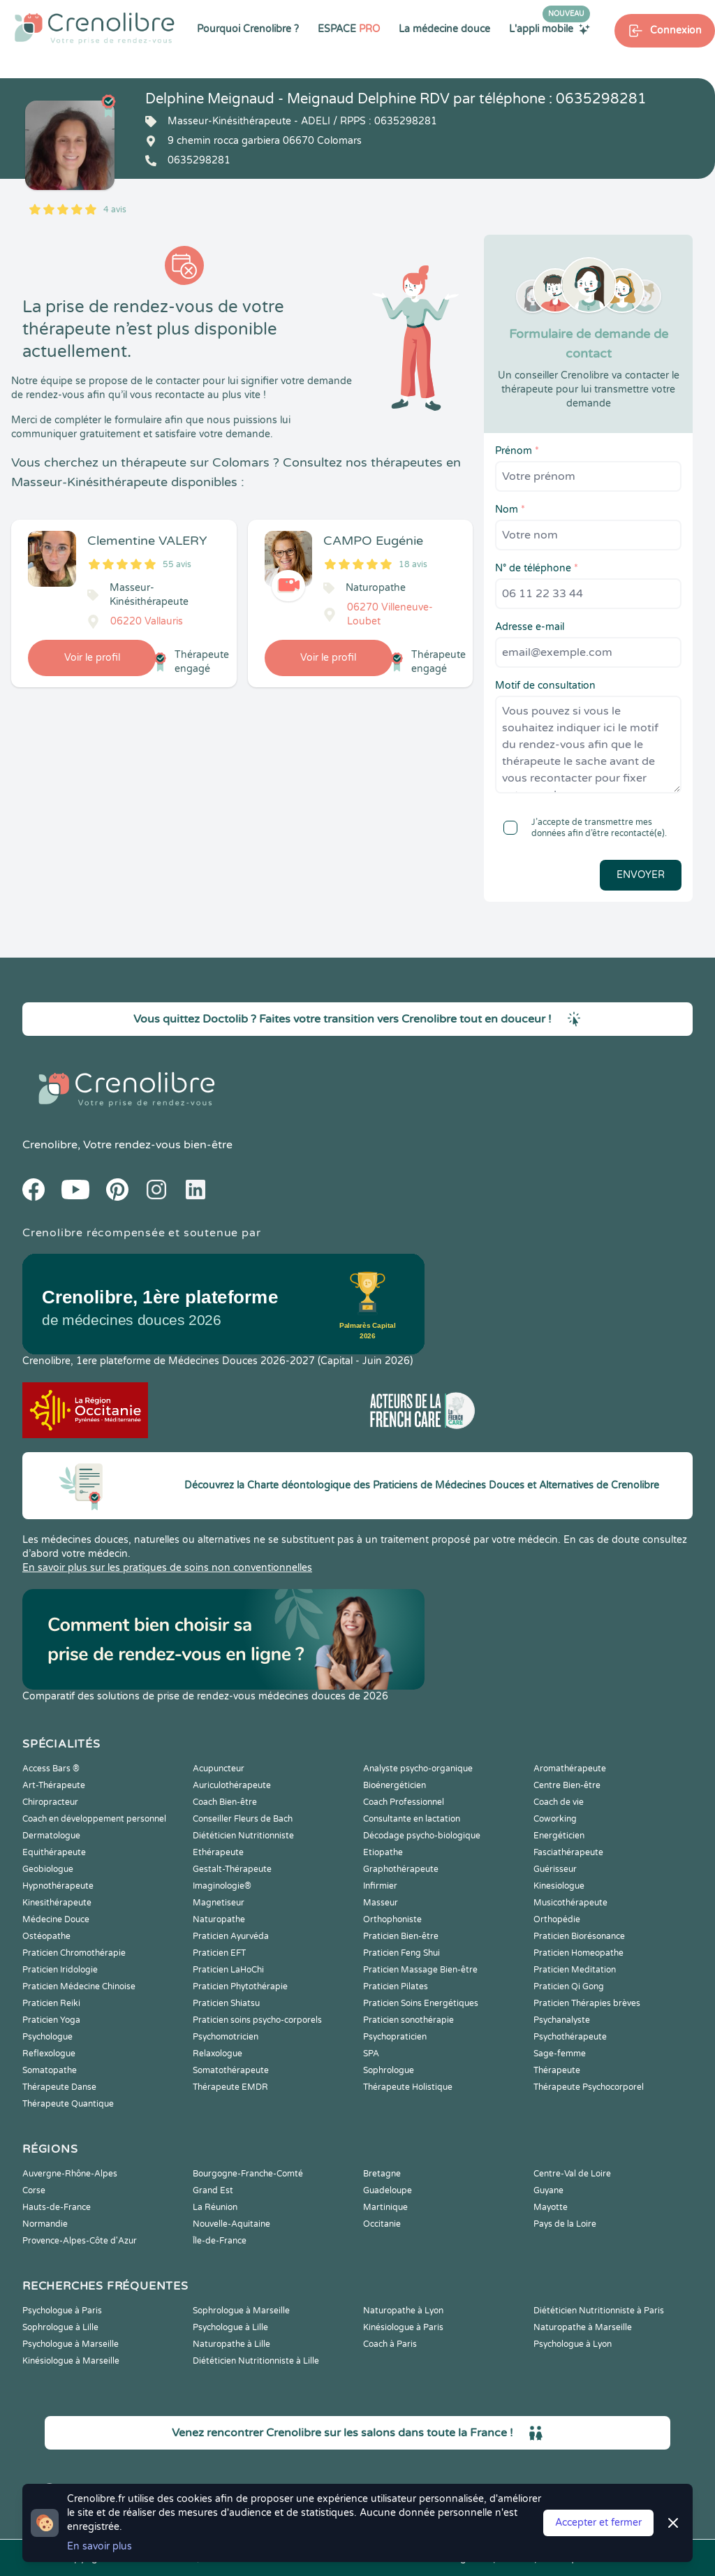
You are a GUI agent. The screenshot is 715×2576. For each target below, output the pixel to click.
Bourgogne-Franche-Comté (248, 2174)
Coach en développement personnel (94, 1819)
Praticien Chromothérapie (74, 1953)
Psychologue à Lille (230, 2327)
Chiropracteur (50, 1802)
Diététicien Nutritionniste (243, 1835)
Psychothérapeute (570, 2037)
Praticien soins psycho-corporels (257, 2020)
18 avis (413, 564)
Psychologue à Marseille (70, 2344)
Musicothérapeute (570, 1903)
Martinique (385, 2207)
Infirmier (380, 1886)
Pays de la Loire (564, 2224)
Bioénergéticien (394, 1785)
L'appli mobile (549, 28)
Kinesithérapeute (56, 1903)
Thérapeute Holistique (407, 2087)
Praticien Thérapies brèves (586, 2003)
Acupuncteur (218, 1768)
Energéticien (558, 1835)
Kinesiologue (558, 1886)
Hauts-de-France (56, 2207)
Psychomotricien (225, 2037)
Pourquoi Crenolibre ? (248, 29)
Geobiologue (47, 1869)
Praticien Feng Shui (401, 1953)
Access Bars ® (51, 1768)
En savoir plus (99, 2546)
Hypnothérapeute (58, 1886)
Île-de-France (219, 2241)
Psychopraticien (395, 2037)
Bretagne (382, 2174)
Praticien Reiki (51, 2003)
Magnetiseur (218, 1903)
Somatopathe (49, 2070)
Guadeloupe (387, 2190)
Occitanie (382, 2224)
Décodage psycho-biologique (421, 1835)
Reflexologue (48, 2053)
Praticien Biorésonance (579, 1936)
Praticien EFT (219, 1953)
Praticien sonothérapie (408, 2020)
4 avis (114, 209)
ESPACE (349, 29)
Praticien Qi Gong (568, 1986)
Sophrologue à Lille (60, 2327)
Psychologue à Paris (62, 2310)
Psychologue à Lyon (572, 2344)
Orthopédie (556, 1919)
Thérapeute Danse (59, 2087)
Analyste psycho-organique (418, 1768)
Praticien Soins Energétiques (420, 2003)
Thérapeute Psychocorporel (588, 2087)
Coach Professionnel (403, 1802)
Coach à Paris (390, 2344)
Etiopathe (383, 1852)
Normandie (45, 2224)
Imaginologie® (222, 1886)
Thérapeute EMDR (230, 2087)
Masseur (380, 1903)
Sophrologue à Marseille (241, 2310)
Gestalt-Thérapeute (232, 1869)
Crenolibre (50, 1145)
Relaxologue (217, 2053)
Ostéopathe (46, 1936)
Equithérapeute (54, 1852)
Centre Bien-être (566, 1785)
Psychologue (47, 2037)
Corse (33, 2190)
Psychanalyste (561, 2020)
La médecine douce (444, 29)
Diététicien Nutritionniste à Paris (598, 2310)
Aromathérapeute (569, 1768)
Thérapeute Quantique (68, 2104)
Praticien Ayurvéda (231, 1936)
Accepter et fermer (598, 2523)
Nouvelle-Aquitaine (231, 2224)
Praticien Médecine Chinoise (78, 1986)
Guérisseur (555, 1869)
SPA (371, 2053)
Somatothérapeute (231, 2070)
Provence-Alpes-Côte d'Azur (79, 2241)
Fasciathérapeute (568, 1852)
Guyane (548, 2190)
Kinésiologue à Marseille (70, 2361)
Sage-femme (559, 2053)
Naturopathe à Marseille (582, 2327)
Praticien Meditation (574, 1970)
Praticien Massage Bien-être (420, 1970)
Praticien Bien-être (400, 1936)
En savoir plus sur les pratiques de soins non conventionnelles (167, 1568)
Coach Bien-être (225, 1802)
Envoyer (641, 875)
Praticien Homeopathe (578, 1953)
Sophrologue (388, 2070)
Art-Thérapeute (53, 1785)
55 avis (177, 564)
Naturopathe (219, 1919)
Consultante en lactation (411, 1819)
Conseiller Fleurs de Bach (243, 1819)
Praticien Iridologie (60, 1970)
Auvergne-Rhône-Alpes (69, 2174)
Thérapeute (556, 2070)
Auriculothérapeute (232, 1785)
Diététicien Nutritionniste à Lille (256, 2361)
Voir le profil (92, 658)
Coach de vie (558, 1802)
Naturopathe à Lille (231, 2344)
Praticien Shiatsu (226, 2003)
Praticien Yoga (51, 2020)
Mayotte (550, 2207)
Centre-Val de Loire (572, 2174)
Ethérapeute (218, 1852)
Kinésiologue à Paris (403, 2327)
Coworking (555, 1819)
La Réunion (215, 2207)
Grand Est (213, 2190)
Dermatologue (51, 1835)
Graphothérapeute (400, 1869)
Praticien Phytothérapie (240, 1986)
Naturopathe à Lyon (403, 2310)
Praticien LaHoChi (228, 1970)
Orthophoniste (392, 1919)
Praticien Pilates (395, 1986)
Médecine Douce (55, 1919)
